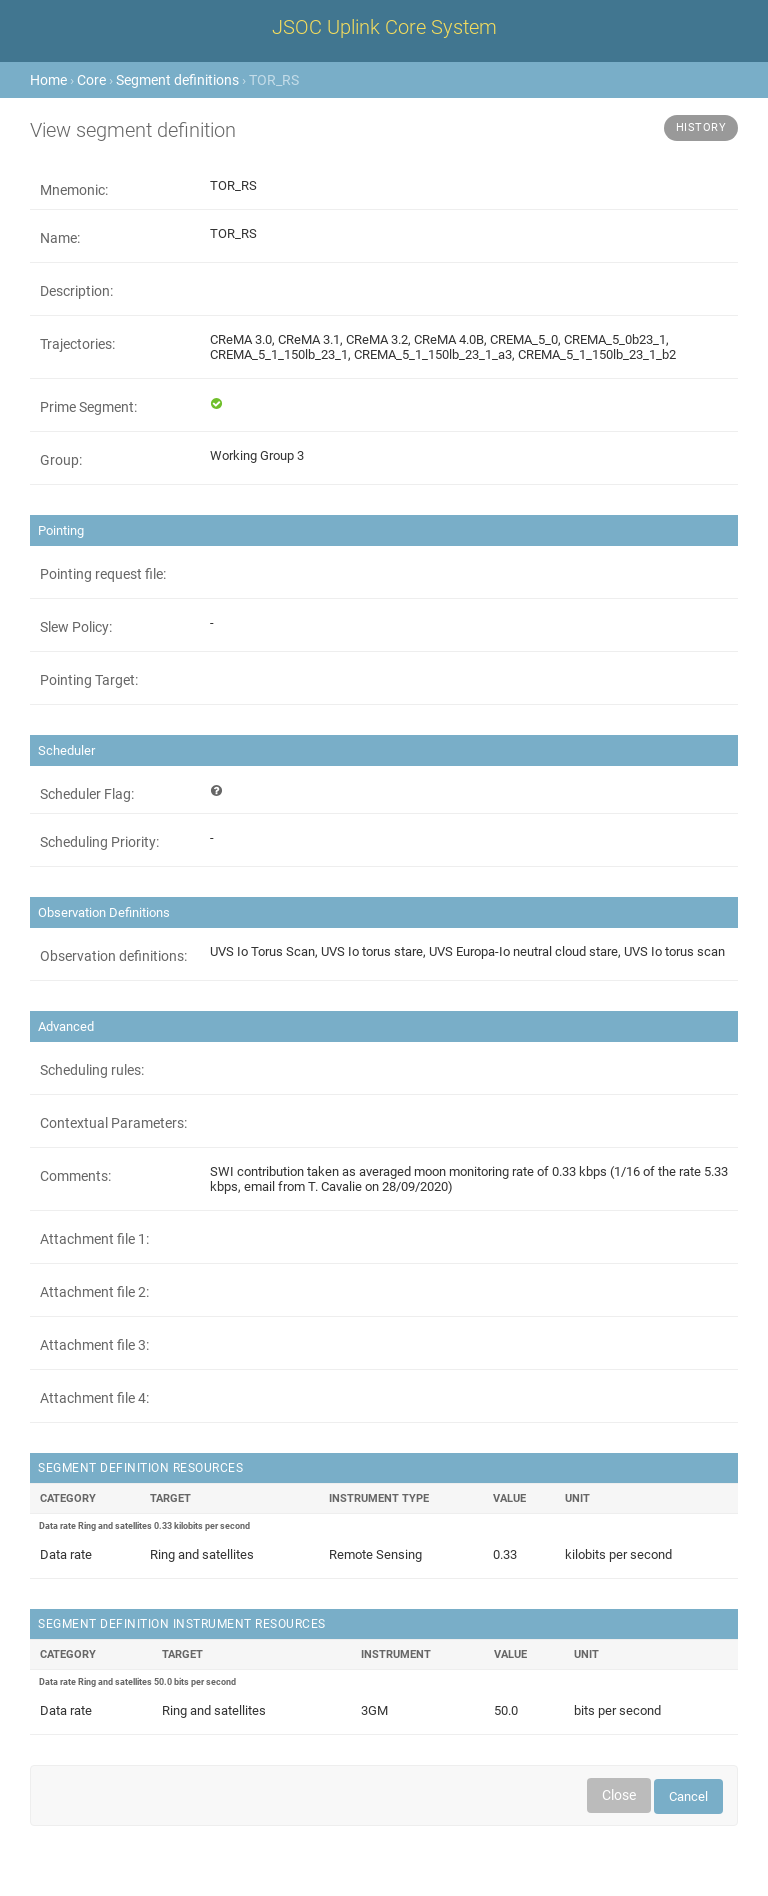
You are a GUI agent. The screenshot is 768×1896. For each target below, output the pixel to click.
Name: (60, 238)
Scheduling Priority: (99, 842)
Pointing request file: (103, 574)
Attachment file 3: (94, 1345)
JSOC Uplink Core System (384, 27)
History (701, 127)
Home (48, 80)
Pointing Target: (89, 680)
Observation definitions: (113, 956)
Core (91, 80)
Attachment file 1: (94, 1239)
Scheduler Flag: (87, 794)
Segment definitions (177, 80)
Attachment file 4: (94, 1398)
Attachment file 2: (94, 1292)
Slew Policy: (76, 627)
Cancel (688, 1796)
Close (619, 1795)
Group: (61, 460)
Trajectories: (77, 344)
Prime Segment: (88, 407)
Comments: (75, 1176)
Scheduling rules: (92, 1070)
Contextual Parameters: (113, 1123)
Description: (76, 291)
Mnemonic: (74, 190)
